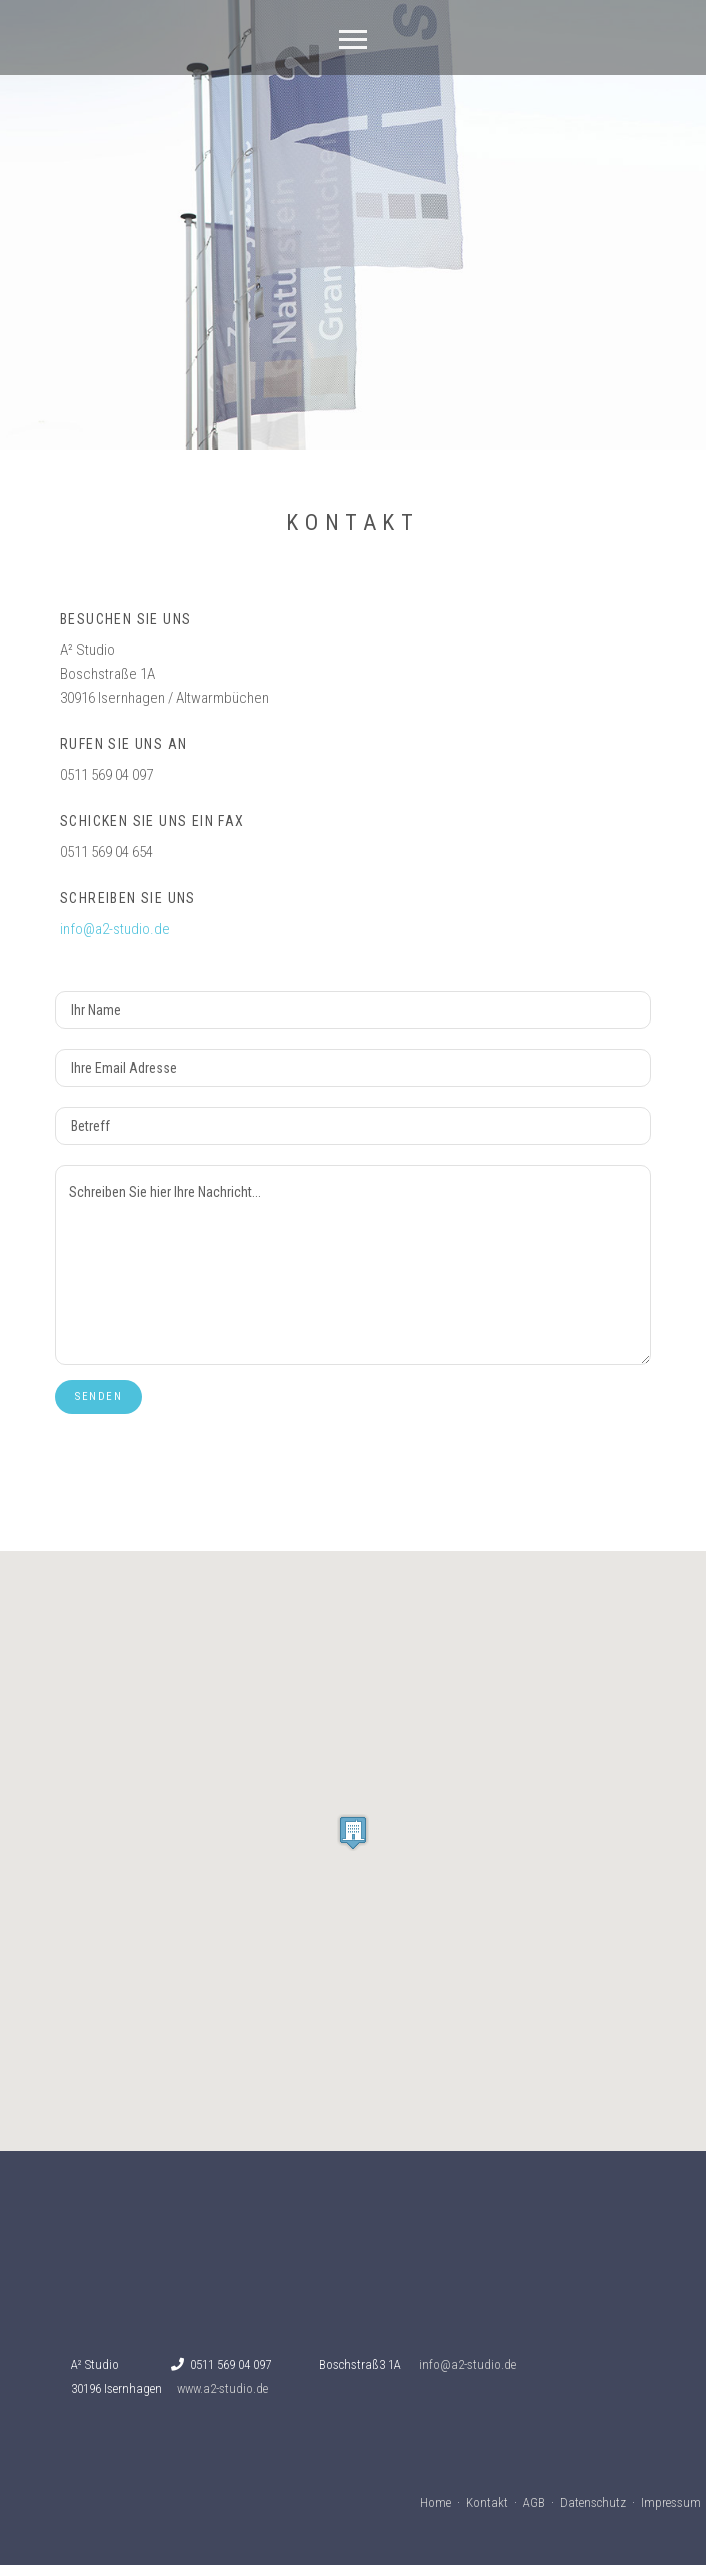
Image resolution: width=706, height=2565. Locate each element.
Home (435, 2502)
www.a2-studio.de (222, 2388)
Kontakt (487, 2502)
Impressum (671, 2502)
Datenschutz (593, 2502)
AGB (534, 2502)
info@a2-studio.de (115, 929)
